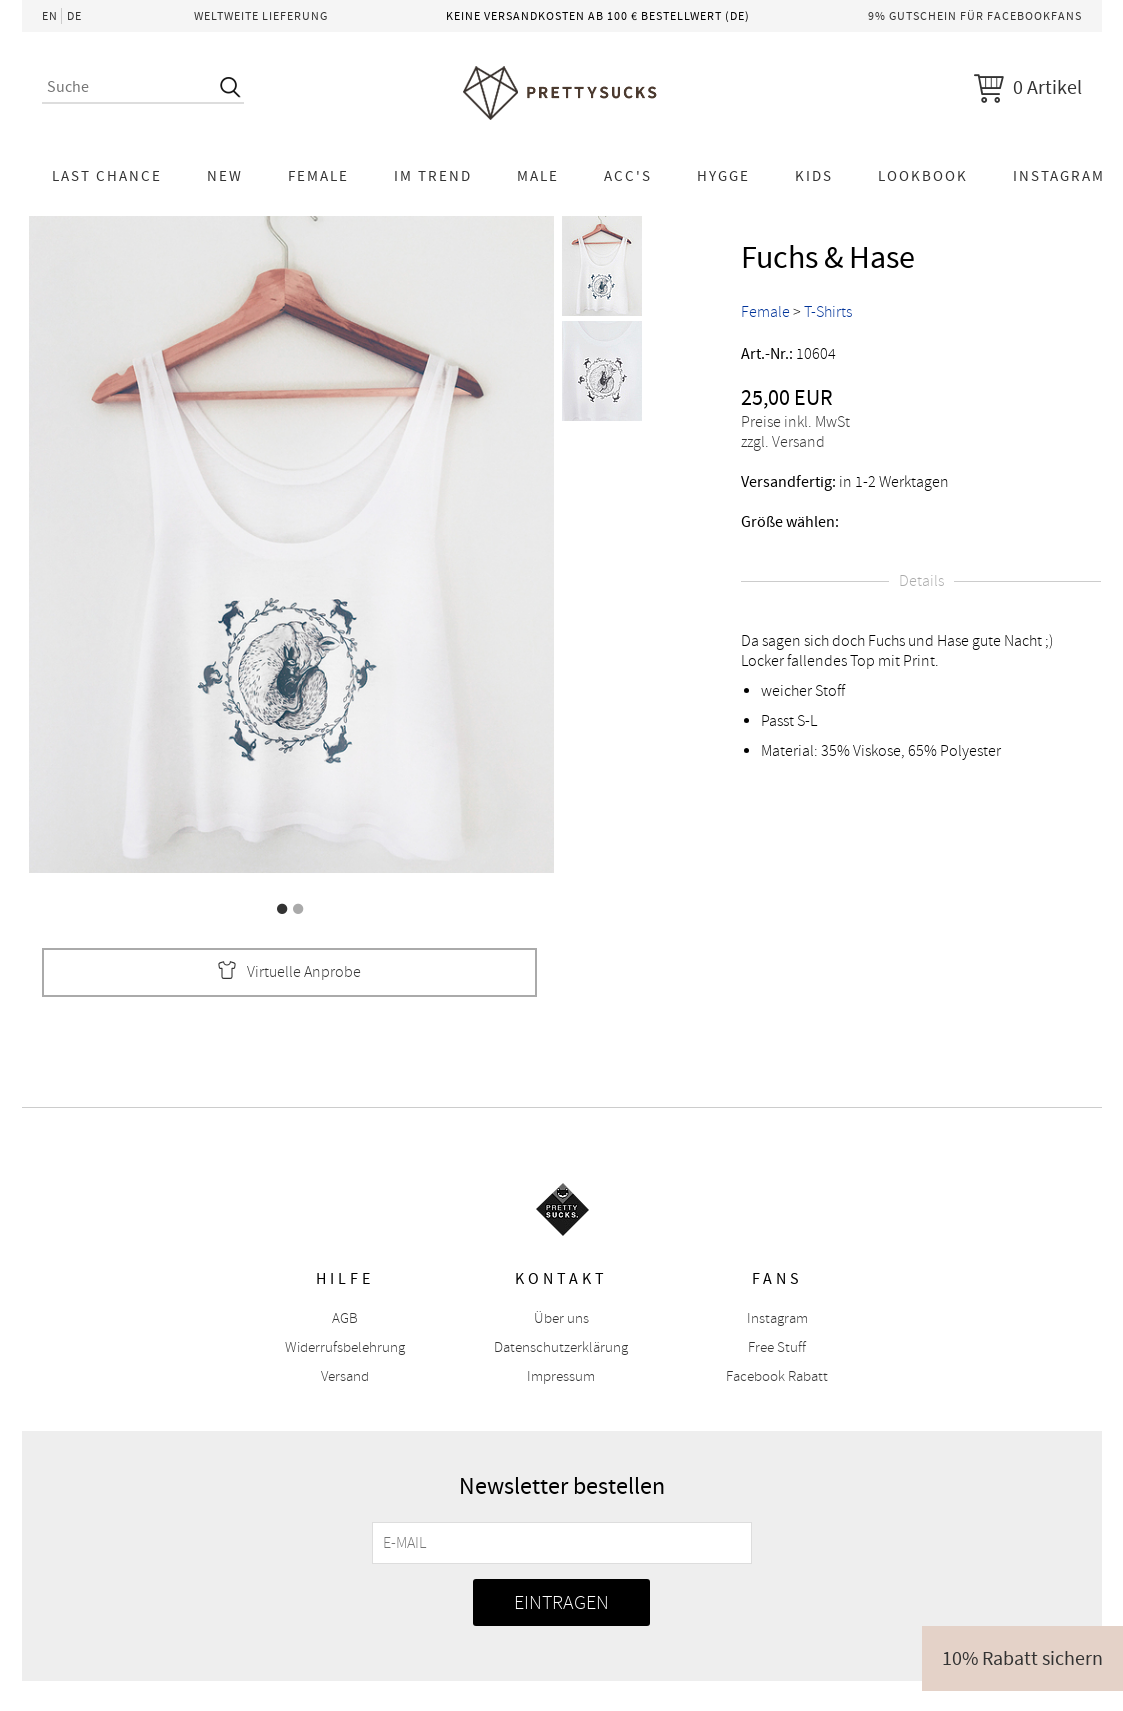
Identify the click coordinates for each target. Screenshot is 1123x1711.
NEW (225, 176)
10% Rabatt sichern (1022, 1658)
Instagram (777, 1318)
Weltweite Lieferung (261, 16)
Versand (345, 1376)
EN (50, 16)
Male (538, 176)
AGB (345, 1318)
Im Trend (433, 176)
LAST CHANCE (107, 176)
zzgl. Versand (783, 442)
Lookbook (923, 176)
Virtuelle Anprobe (289, 972)
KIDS (814, 176)
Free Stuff (777, 1347)
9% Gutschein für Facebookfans (975, 16)
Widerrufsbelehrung (345, 1347)
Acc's (628, 176)
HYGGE (723, 176)
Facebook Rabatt (777, 1376)
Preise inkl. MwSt (795, 422)
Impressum (561, 1376)
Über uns (561, 1318)
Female (318, 176)
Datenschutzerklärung (561, 1347)
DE (74, 16)
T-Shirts (828, 312)
